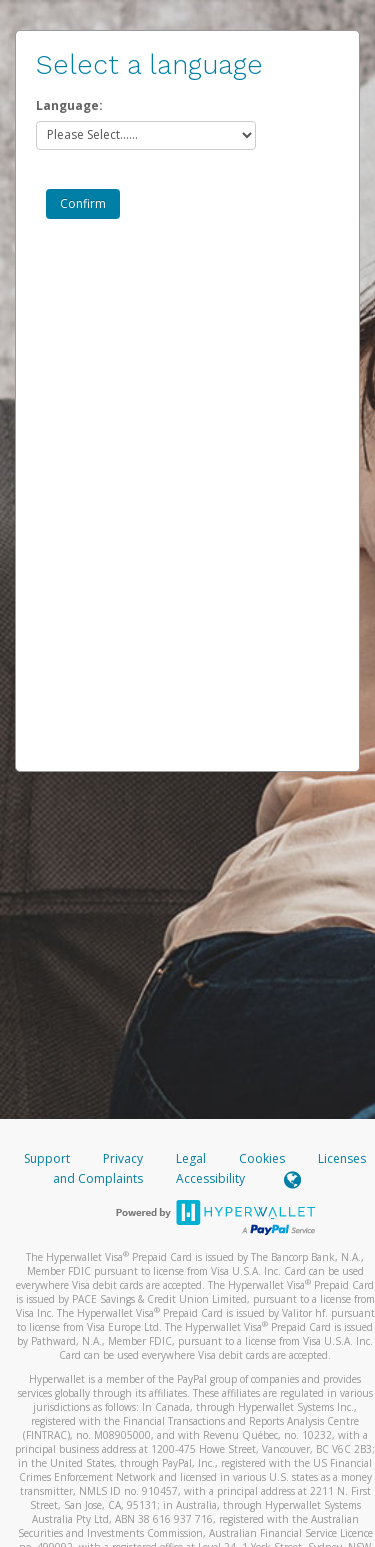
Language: (69, 105)
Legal (191, 1158)
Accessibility (210, 1178)
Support (47, 1158)
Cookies (262, 1158)
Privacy (123, 1158)
